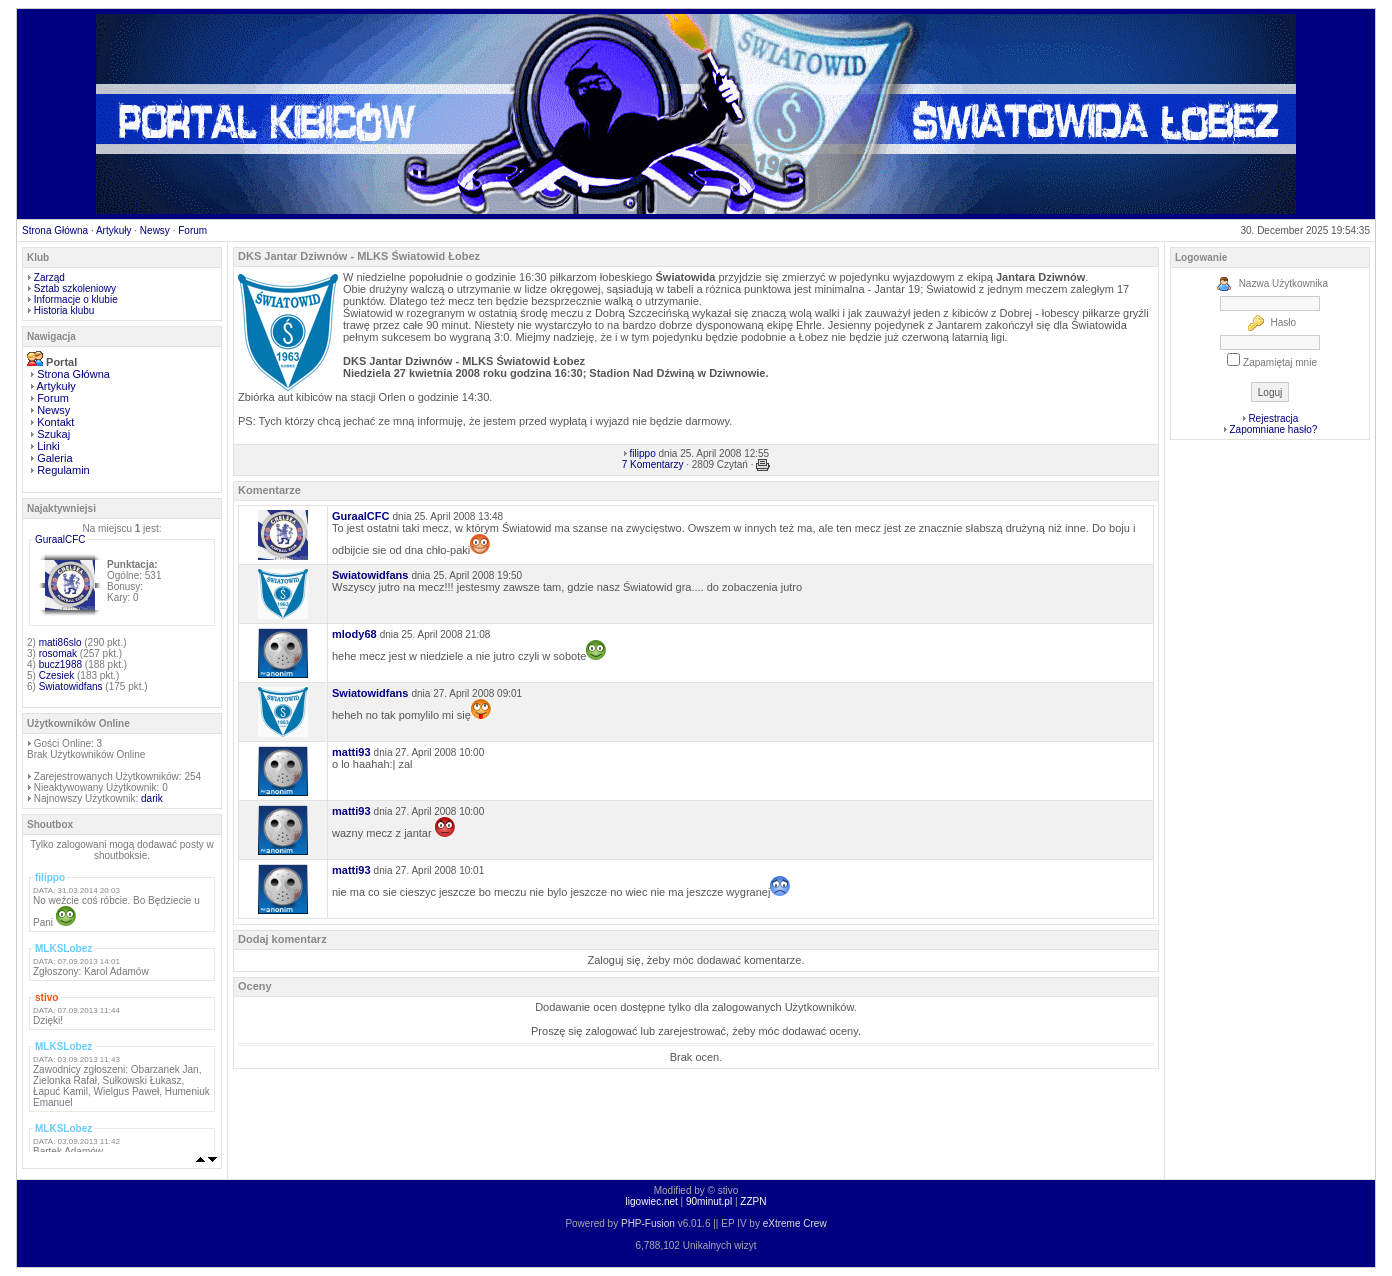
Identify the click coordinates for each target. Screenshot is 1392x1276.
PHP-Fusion (648, 1223)
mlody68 (354, 634)
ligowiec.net (652, 1201)
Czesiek (57, 675)
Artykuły (114, 230)
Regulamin (63, 470)
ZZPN (753, 1201)
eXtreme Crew (795, 1223)
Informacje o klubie (76, 299)
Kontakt (55, 422)
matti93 (351, 752)
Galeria (54, 458)
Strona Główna (55, 230)
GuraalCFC (60, 539)
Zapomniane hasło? (1273, 429)
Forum (192, 230)
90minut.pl (709, 1201)
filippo (643, 453)
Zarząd (49, 277)
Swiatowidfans (71, 686)
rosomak (58, 653)
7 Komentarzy (653, 464)
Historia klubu (64, 310)
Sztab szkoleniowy (75, 288)
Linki (48, 446)
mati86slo (60, 642)
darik (152, 798)
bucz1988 (60, 664)
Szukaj (53, 434)
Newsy (155, 230)
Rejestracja (1273, 418)
